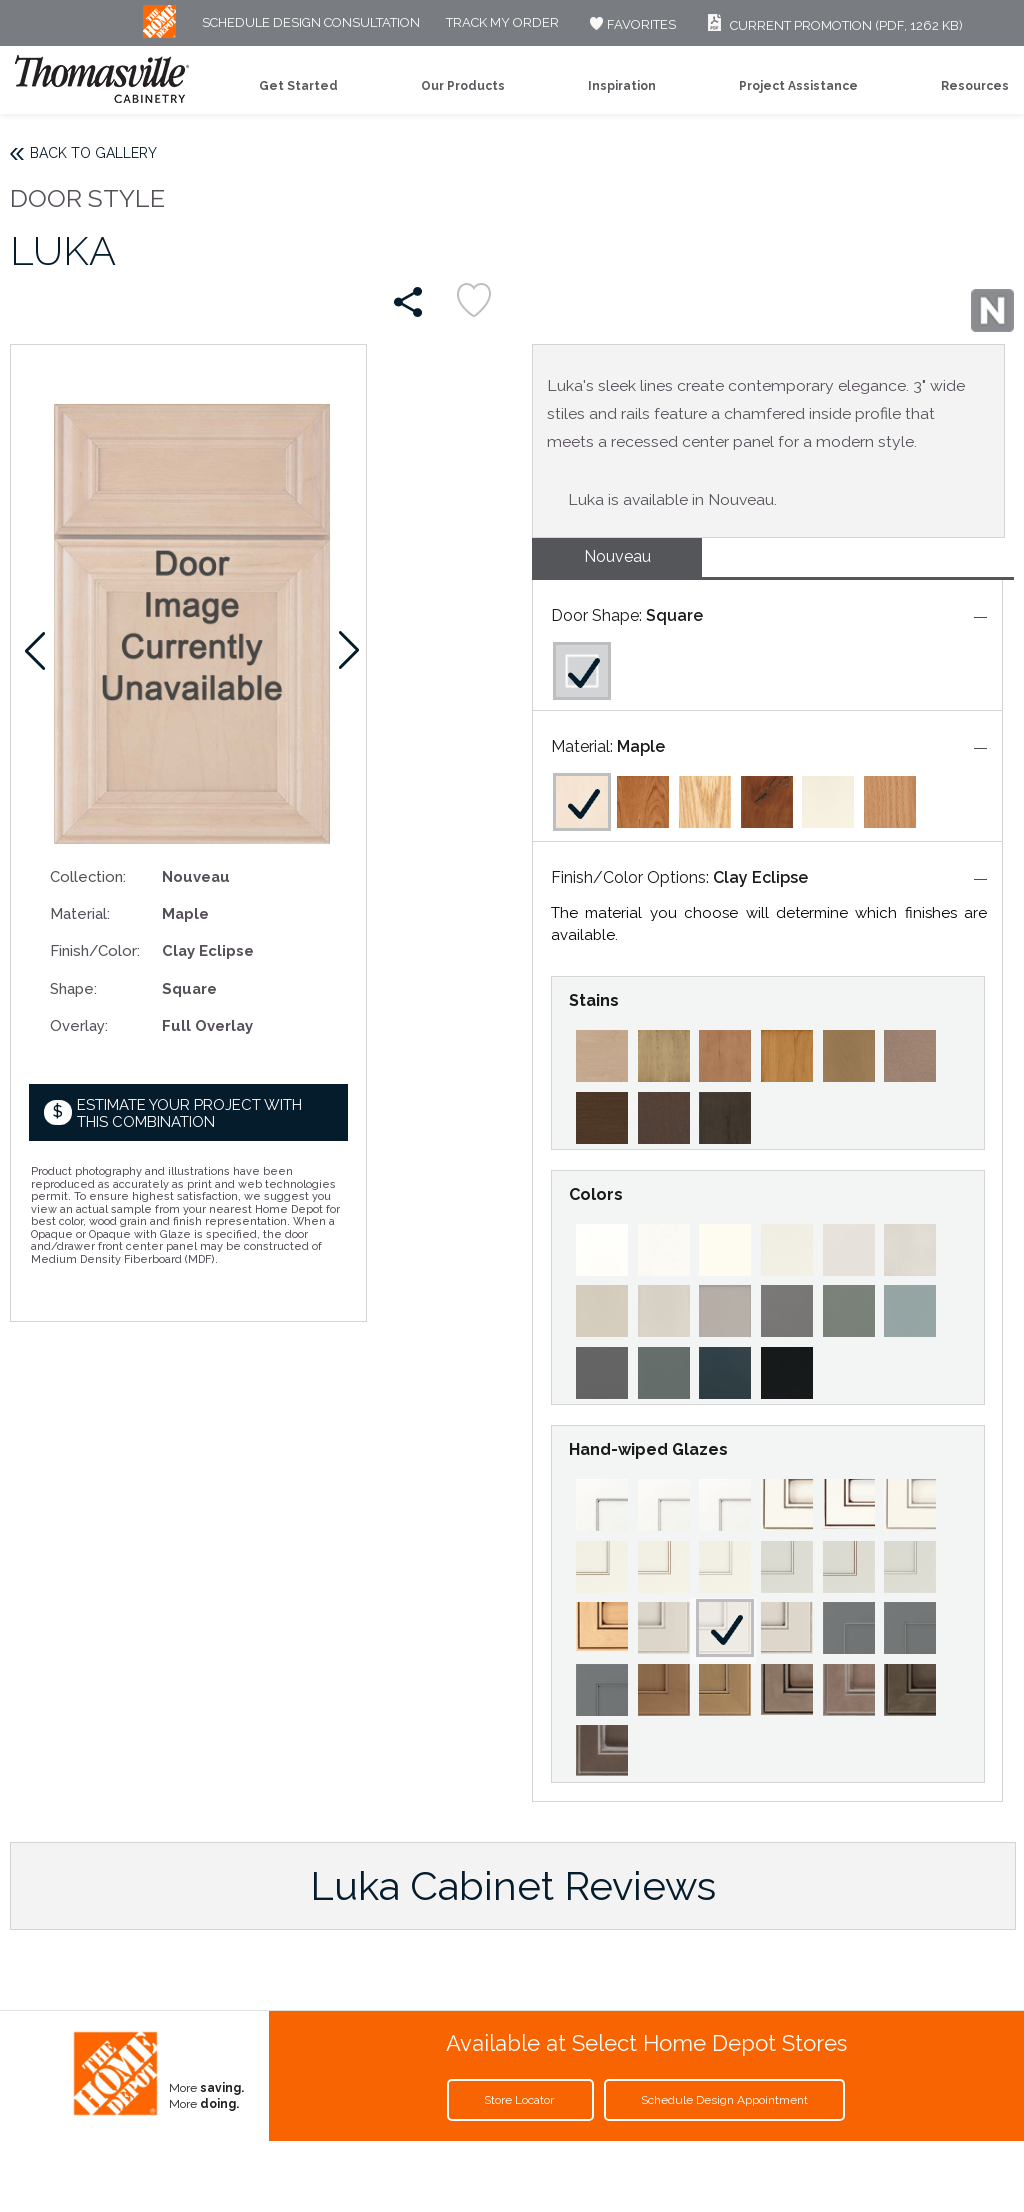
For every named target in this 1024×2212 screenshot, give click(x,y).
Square (674, 615)
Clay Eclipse (760, 877)
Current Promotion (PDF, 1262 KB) (832, 25)
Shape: (73, 988)
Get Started (298, 86)
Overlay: (79, 1025)
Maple (641, 746)
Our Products (463, 86)
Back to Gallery (93, 153)
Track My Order (502, 23)
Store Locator (520, 2100)
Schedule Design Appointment (724, 2100)
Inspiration (622, 86)
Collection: (88, 876)
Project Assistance (798, 86)
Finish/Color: (95, 950)
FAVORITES (630, 24)
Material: (80, 913)
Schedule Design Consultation (311, 23)
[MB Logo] (159, 33)
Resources (975, 86)
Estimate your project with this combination (189, 1113)
